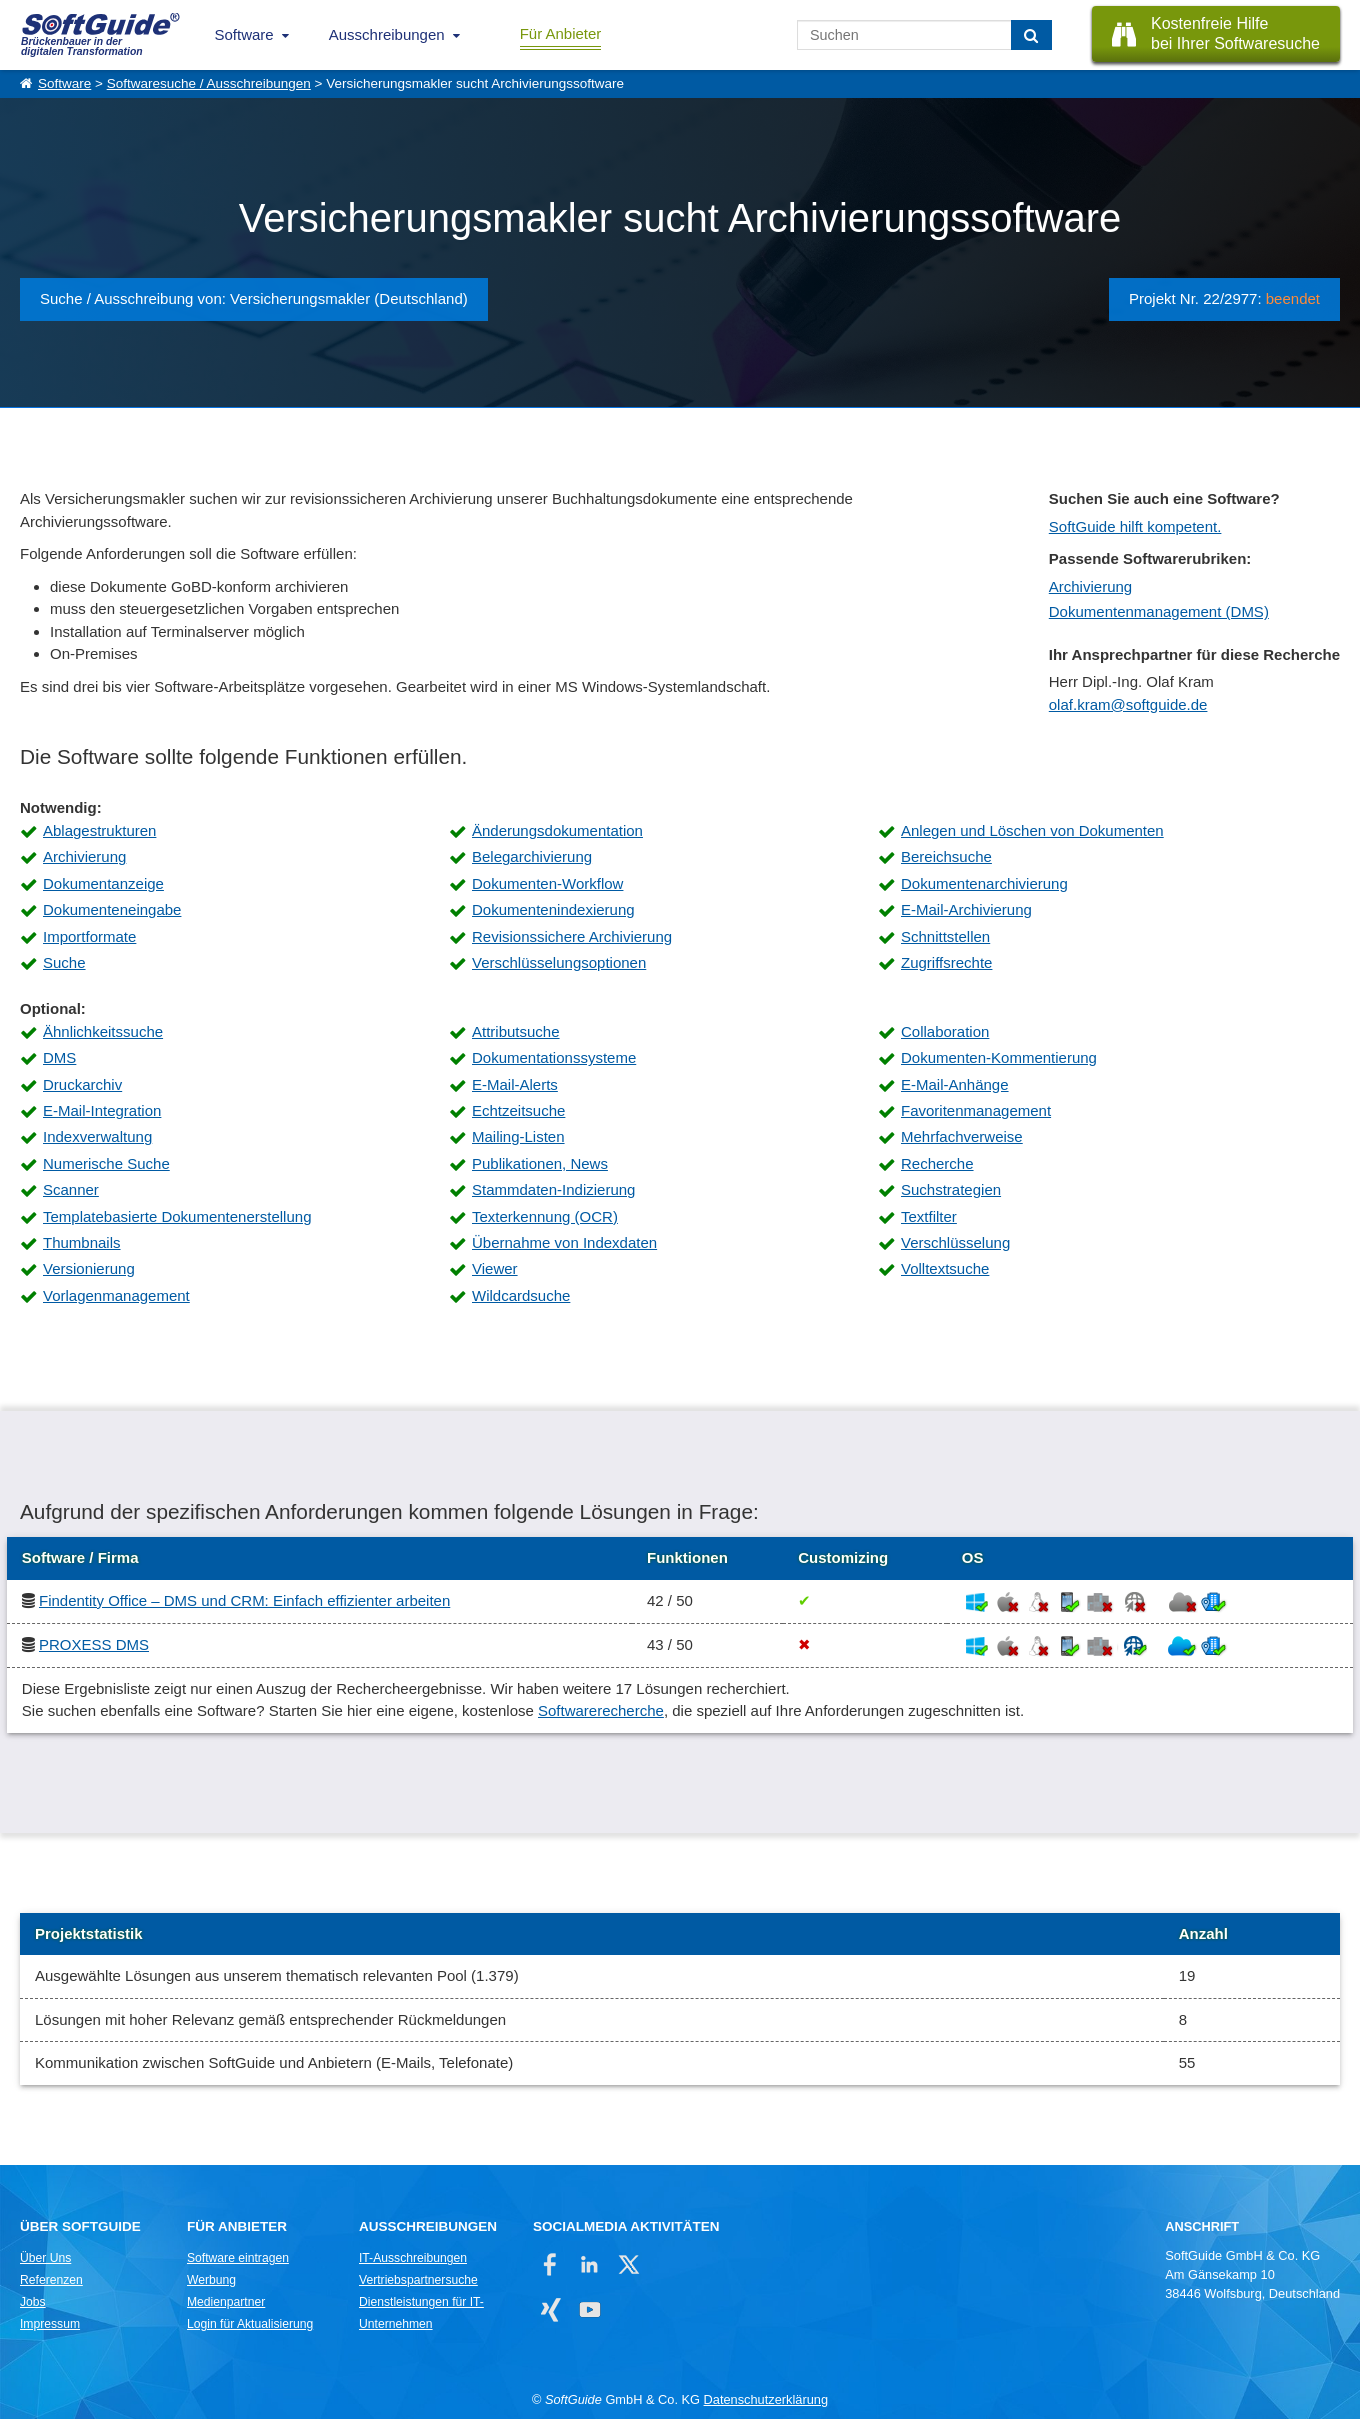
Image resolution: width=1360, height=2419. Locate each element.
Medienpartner (226, 2302)
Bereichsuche (946, 856)
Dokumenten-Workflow (547, 883)
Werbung (211, 2280)
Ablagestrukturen (99, 830)
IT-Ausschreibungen (413, 2258)
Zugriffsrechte (946, 962)
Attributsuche (516, 1031)
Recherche (937, 1163)
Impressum (50, 2324)
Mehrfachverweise (962, 1136)
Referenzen (51, 2280)
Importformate (89, 936)
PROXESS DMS (94, 1644)
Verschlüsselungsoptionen (559, 962)
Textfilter (929, 1216)
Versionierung (89, 1268)
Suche (64, 962)
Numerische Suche (106, 1163)
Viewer (495, 1268)
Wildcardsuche (521, 1295)
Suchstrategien (951, 1189)
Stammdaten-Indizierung (553, 1189)
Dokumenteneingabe (112, 909)
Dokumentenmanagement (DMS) (1159, 611)
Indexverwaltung (97, 1136)
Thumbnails (82, 1242)
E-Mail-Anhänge (955, 1084)
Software (244, 34)
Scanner (71, 1189)
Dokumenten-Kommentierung (999, 1057)
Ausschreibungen (387, 34)
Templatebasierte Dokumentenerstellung (177, 1216)
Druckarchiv (82, 1084)
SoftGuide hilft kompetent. (1135, 526)
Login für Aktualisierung (250, 2324)
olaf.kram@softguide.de (1128, 704)
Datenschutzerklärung (766, 2399)
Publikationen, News (540, 1163)
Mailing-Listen (518, 1136)
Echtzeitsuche (518, 1110)
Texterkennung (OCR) (545, 1216)
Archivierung (1090, 586)
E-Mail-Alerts (515, 1084)
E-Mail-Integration (102, 1110)
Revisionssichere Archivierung (572, 936)
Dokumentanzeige (103, 883)
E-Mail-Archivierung (966, 909)
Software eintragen (238, 2258)
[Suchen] (1031, 35)
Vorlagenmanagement (116, 1295)
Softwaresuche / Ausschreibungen (209, 83)
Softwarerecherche (601, 1710)
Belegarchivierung (532, 856)
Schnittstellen (945, 936)
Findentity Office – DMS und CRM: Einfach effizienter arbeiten (244, 1600)
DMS (59, 1057)
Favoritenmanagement (976, 1110)
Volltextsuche (945, 1268)
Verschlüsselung (955, 1242)
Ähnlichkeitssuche (103, 1031)
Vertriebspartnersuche (418, 2280)
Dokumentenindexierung (553, 909)
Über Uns (45, 2258)
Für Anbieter (561, 33)
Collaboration (945, 1031)
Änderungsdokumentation (557, 830)
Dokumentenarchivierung (984, 883)
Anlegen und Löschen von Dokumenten (1032, 830)
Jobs (33, 2302)
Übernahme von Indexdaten (564, 1242)
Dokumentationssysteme (554, 1057)
